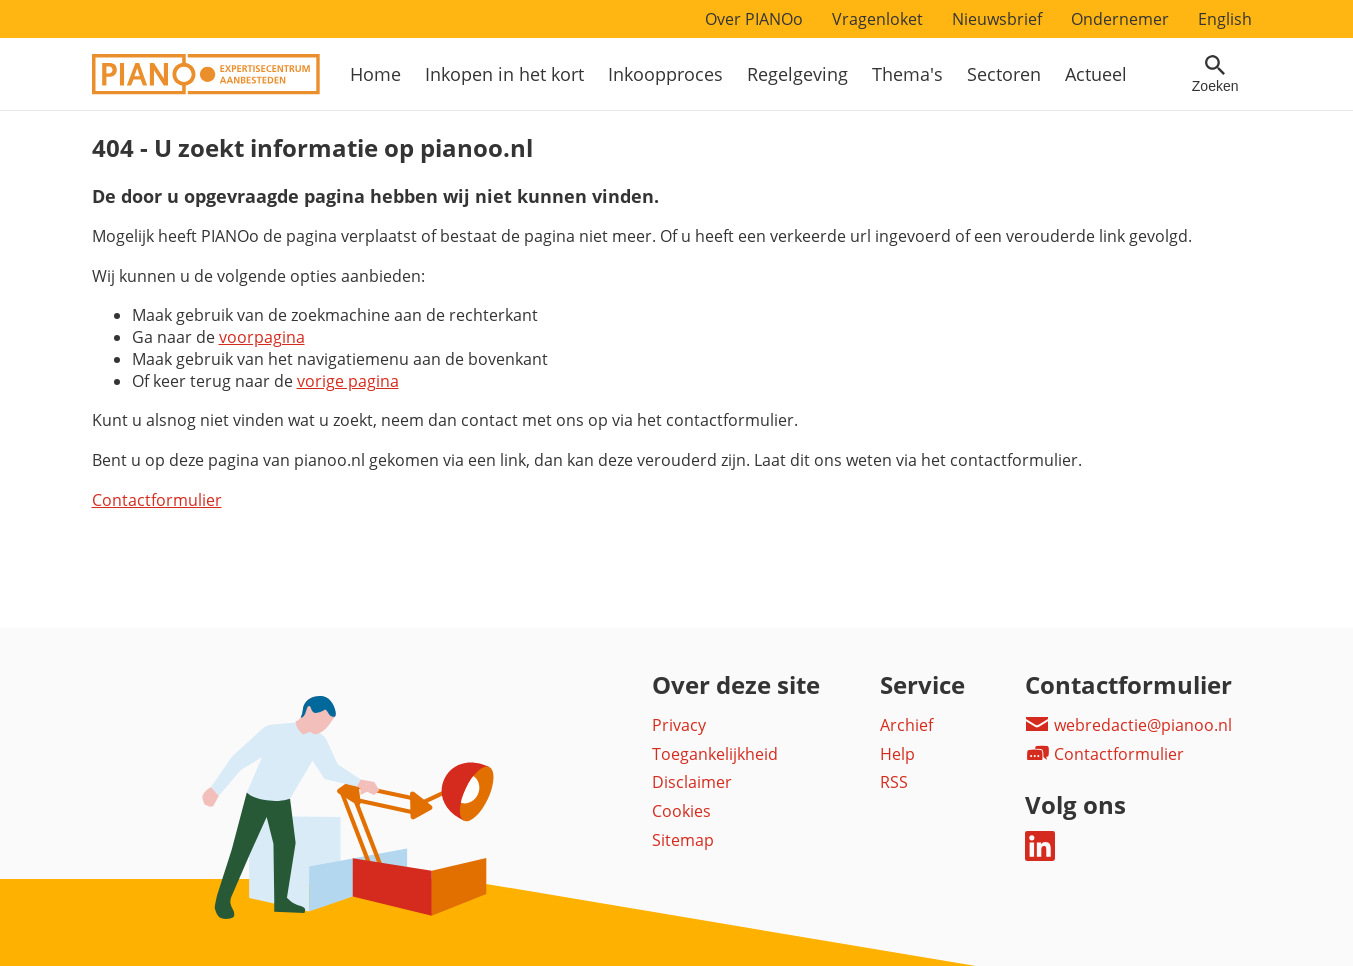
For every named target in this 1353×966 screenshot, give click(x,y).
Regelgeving (797, 74)
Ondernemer (1120, 19)
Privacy (679, 725)
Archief (906, 725)
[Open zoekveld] (1215, 74)
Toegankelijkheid (715, 754)
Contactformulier (157, 500)
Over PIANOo (754, 19)
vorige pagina (348, 381)
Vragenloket (877, 19)
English (1225, 19)
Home (375, 74)
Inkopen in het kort (504, 74)
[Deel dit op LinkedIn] (1040, 855)
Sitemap (683, 840)
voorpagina (262, 337)
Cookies (681, 811)
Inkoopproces (665, 74)
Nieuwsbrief (997, 19)
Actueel (1096, 74)
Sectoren (1004, 74)
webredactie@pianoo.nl (1128, 725)
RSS (894, 782)
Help (897, 754)
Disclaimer (692, 782)
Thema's (907, 74)
